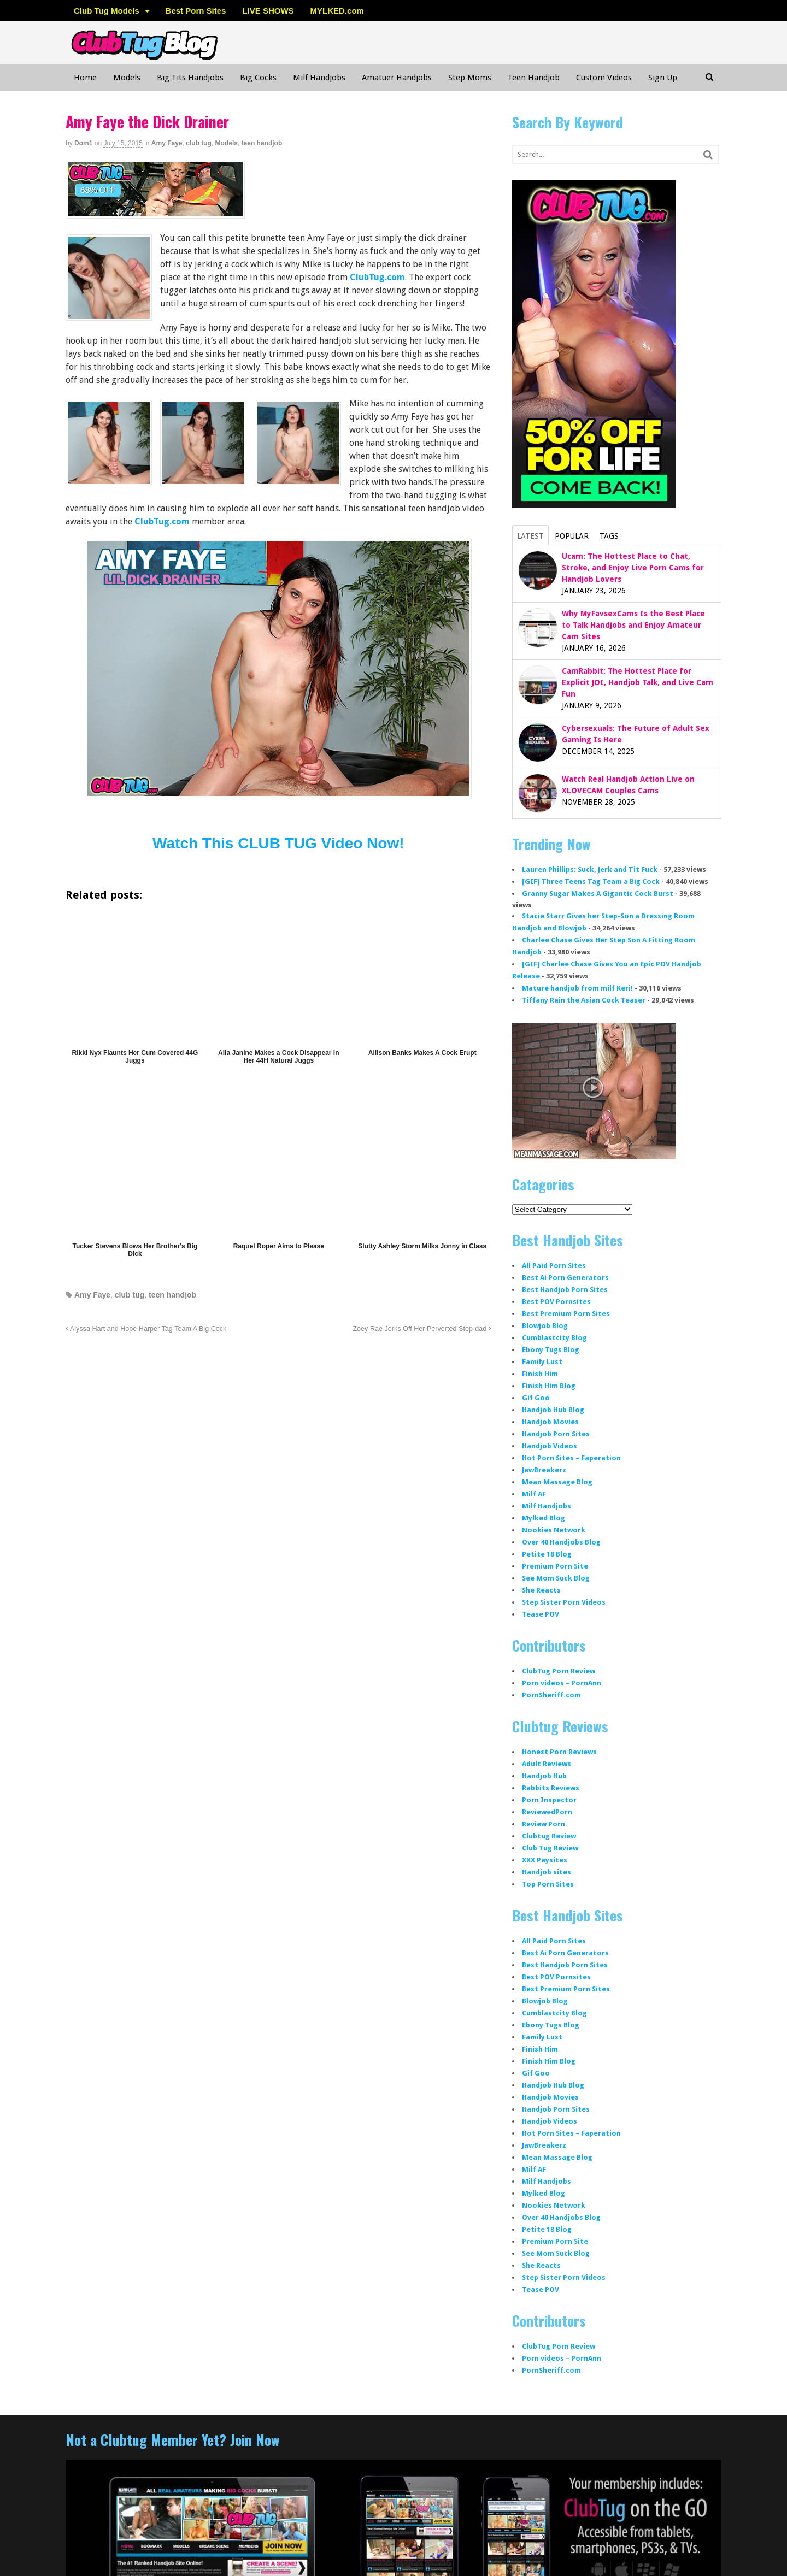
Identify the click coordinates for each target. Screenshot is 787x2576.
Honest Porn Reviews (559, 1752)
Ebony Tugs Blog (550, 1350)
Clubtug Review (549, 1836)
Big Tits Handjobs (190, 77)
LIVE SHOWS (267, 10)
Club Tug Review (550, 1848)
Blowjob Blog (545, 1326)
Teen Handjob (534, 77)
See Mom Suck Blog (556, 1578)
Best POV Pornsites (556, 1302)
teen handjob (262, 143)
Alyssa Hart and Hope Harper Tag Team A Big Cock (146, 1329)
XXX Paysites (544, 1860)
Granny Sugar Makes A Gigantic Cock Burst (597, 893)
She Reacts (541, 1590)
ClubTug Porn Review (558, 1671)
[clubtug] (155, 212)
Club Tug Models (106, 10)
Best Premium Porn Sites (566, 1314)
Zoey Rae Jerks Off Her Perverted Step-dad (422, 1329)
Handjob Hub (544, 1776)
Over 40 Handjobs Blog (561, 1542)
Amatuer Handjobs (397, 77)
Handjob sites (546, 1872)
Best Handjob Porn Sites (565, 1290)
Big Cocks (258, 77)
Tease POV (540, 1614)
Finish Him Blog (548, 1386)
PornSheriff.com (551, 1695)
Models (126, 77)
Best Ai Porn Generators (565, 1278)
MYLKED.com (337, 10)
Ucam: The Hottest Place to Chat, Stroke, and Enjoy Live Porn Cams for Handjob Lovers (633, 567)
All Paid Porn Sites (554, 1266)
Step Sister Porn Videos (564, 1602)
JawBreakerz (544, 1470)
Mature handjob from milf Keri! (577, 988)
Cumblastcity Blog (554, 1338)
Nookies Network (553, 1530)
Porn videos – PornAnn (561, 1683)
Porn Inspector (549, 1800)
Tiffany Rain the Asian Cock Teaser (583, 1000)
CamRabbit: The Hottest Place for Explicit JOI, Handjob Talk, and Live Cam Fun (637, 682)
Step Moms (469, 77)
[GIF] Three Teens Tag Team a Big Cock (591, 881)
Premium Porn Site (555, 1566)
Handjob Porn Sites (556, 1434)
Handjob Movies (550, 1422)
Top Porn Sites (548, 1884)
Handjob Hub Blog (553, 1410)
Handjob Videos (549, 1446)
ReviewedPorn (547, 1812)
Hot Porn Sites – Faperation (571, 1458)
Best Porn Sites (196, 10)
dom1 (83, 143)
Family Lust (542, 1362)
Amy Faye (167, 143)
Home (85, 77)
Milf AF (534, 1494)
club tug (199, 143)
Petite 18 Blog (547, 1554)
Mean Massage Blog (557, 1482)
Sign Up (662, 77)
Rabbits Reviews (550, 1788)
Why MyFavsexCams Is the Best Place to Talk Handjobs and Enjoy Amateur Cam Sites (633, 625)
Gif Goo (536, 1398)
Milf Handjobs (319, 77)
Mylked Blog (543, 1518)
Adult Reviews (546, 1764)
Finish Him (540, 1374)
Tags (609, 536)
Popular (572, 536)
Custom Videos (604, 77)
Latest (530, 536)
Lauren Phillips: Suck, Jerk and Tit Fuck (589, 869)
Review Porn (543, 1824)
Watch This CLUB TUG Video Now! (278, 843)
